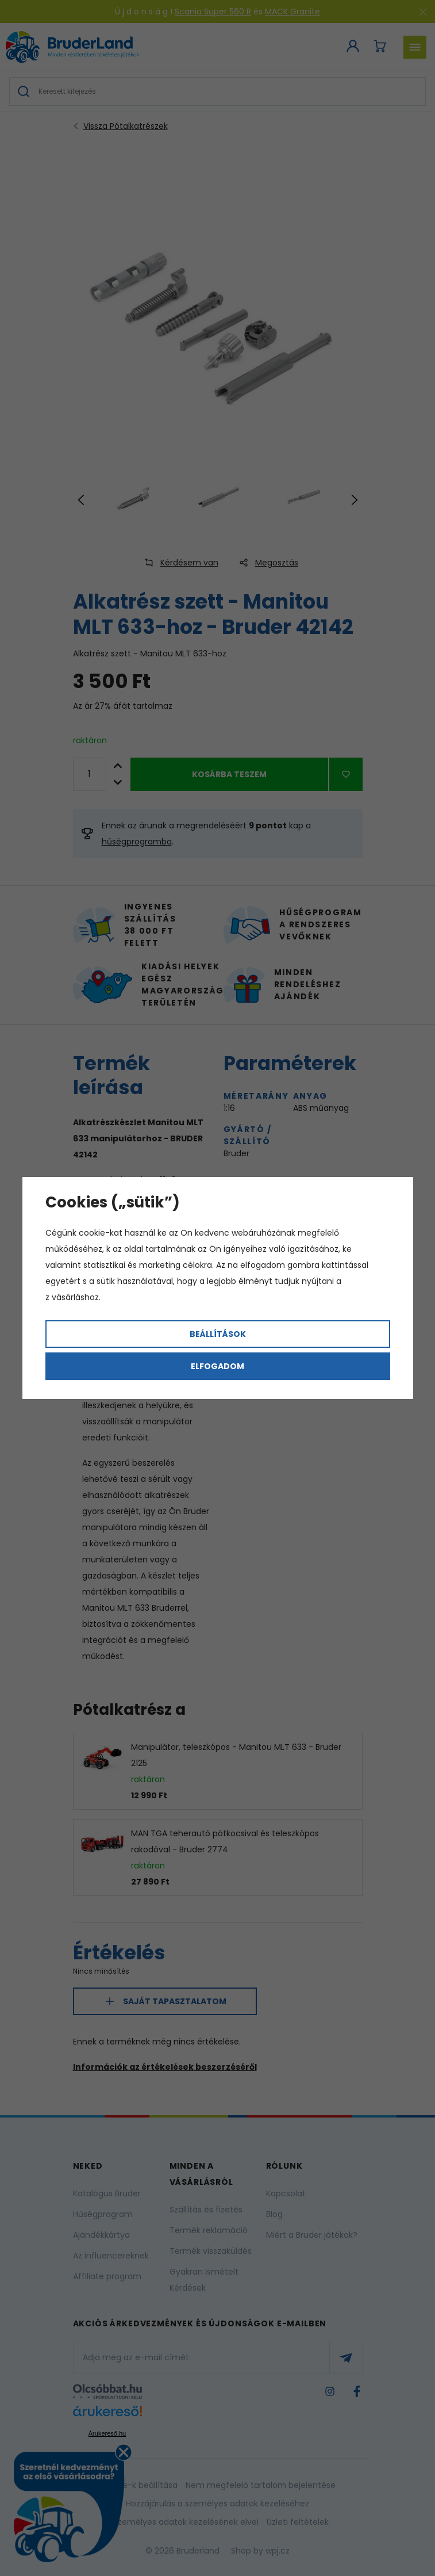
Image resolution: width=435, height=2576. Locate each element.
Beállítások (218, 1334)
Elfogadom (217, 1366)
